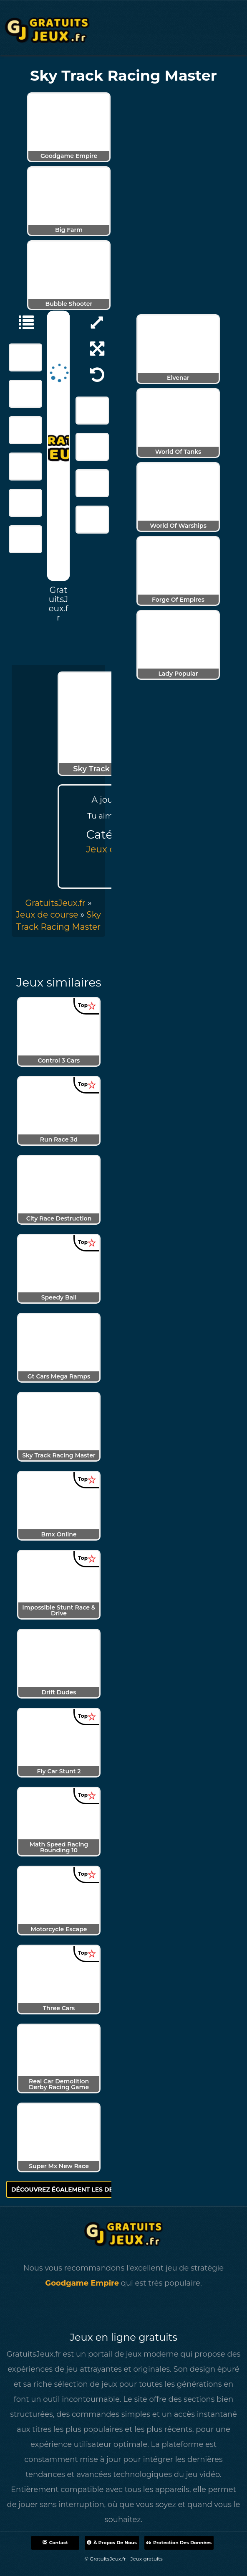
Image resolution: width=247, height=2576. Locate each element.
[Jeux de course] (22, 321)
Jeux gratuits (147, 2559)
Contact (55, 2542)
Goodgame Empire (82, 2283)
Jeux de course (47, 915)
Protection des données (179, 2542)
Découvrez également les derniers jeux (86, 2189)
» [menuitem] (58, 903)
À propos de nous (112, 2542)
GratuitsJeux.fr (55, 903)
